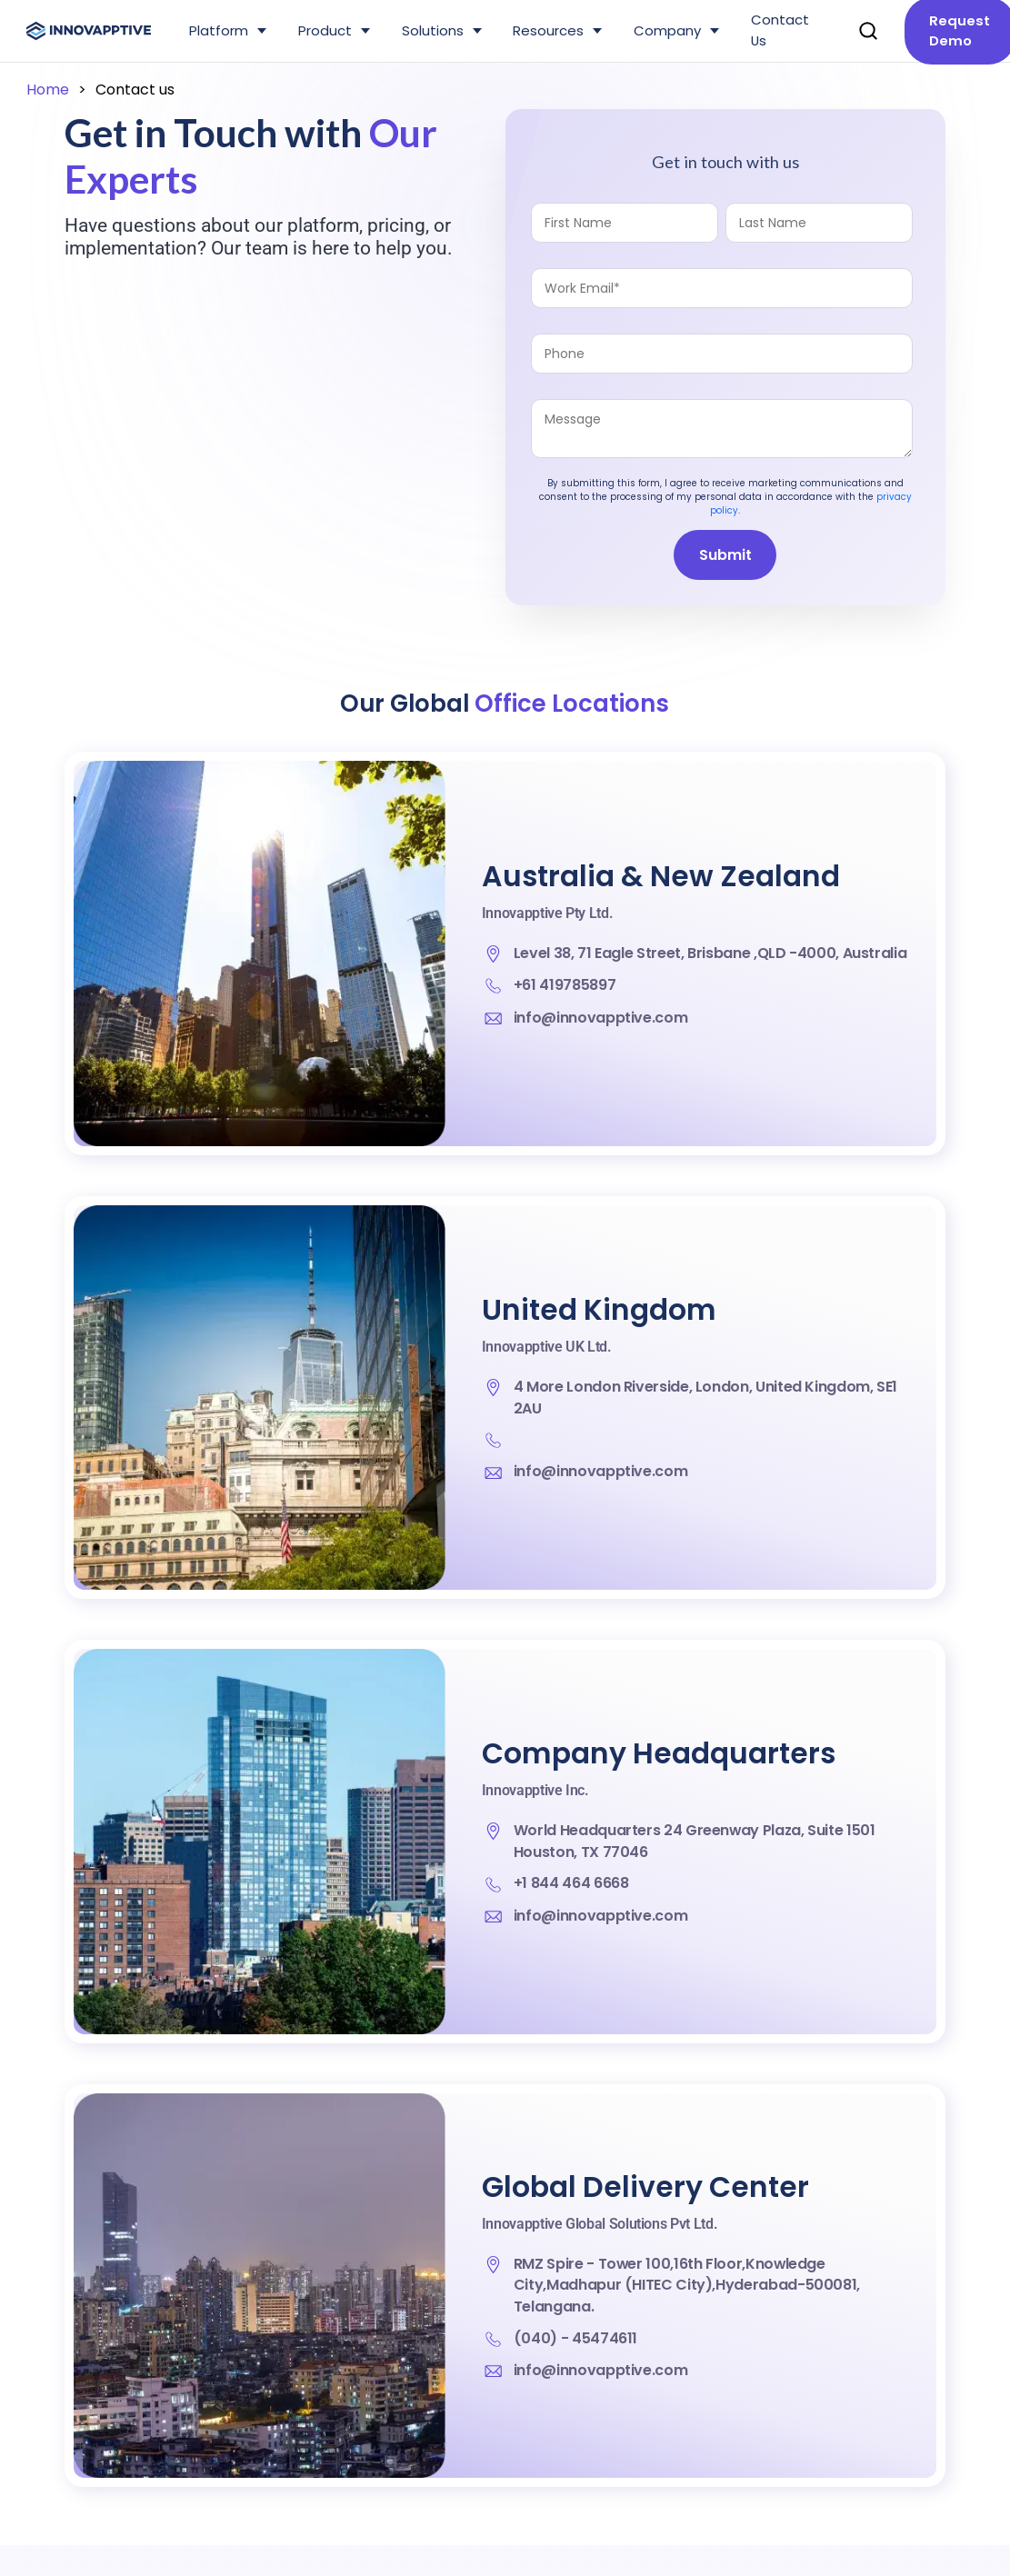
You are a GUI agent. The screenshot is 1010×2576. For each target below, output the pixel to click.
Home (47, 89)
